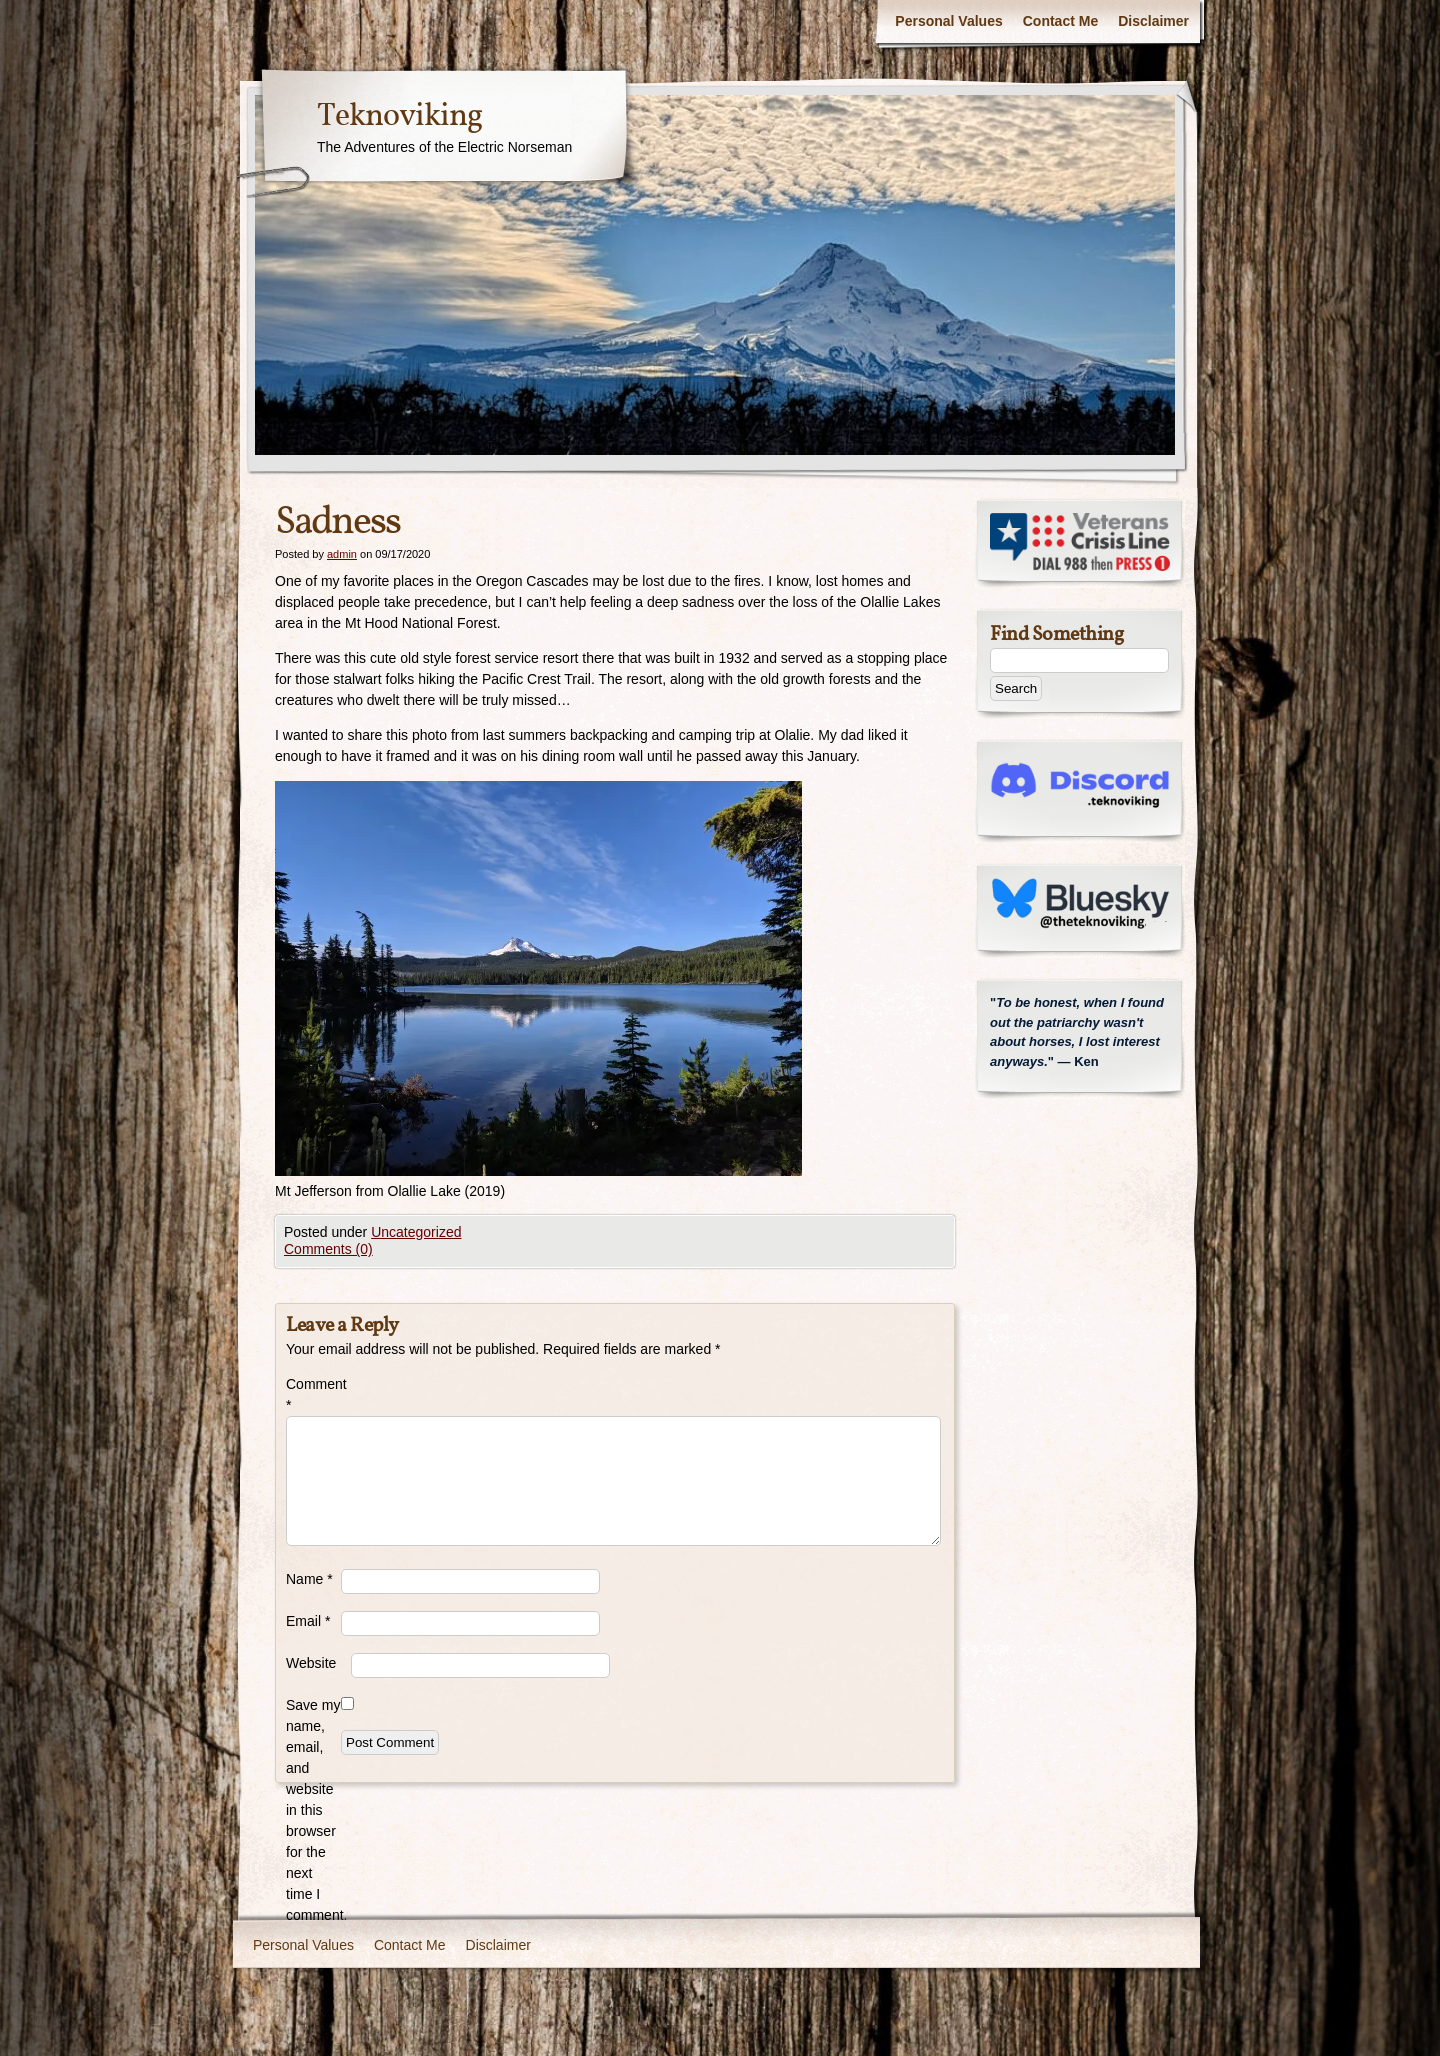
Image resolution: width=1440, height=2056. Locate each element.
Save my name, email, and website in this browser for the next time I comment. (313, 1810)
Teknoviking (399, 117)
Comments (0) (328, 1249)
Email (308, 1621)
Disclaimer (1153, 21)
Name (309, 1579)
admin (342, 554)
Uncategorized (416, 1232)
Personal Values (948, 21)
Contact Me (1060, 21)
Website (311, 1663)
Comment (313, 1394)
